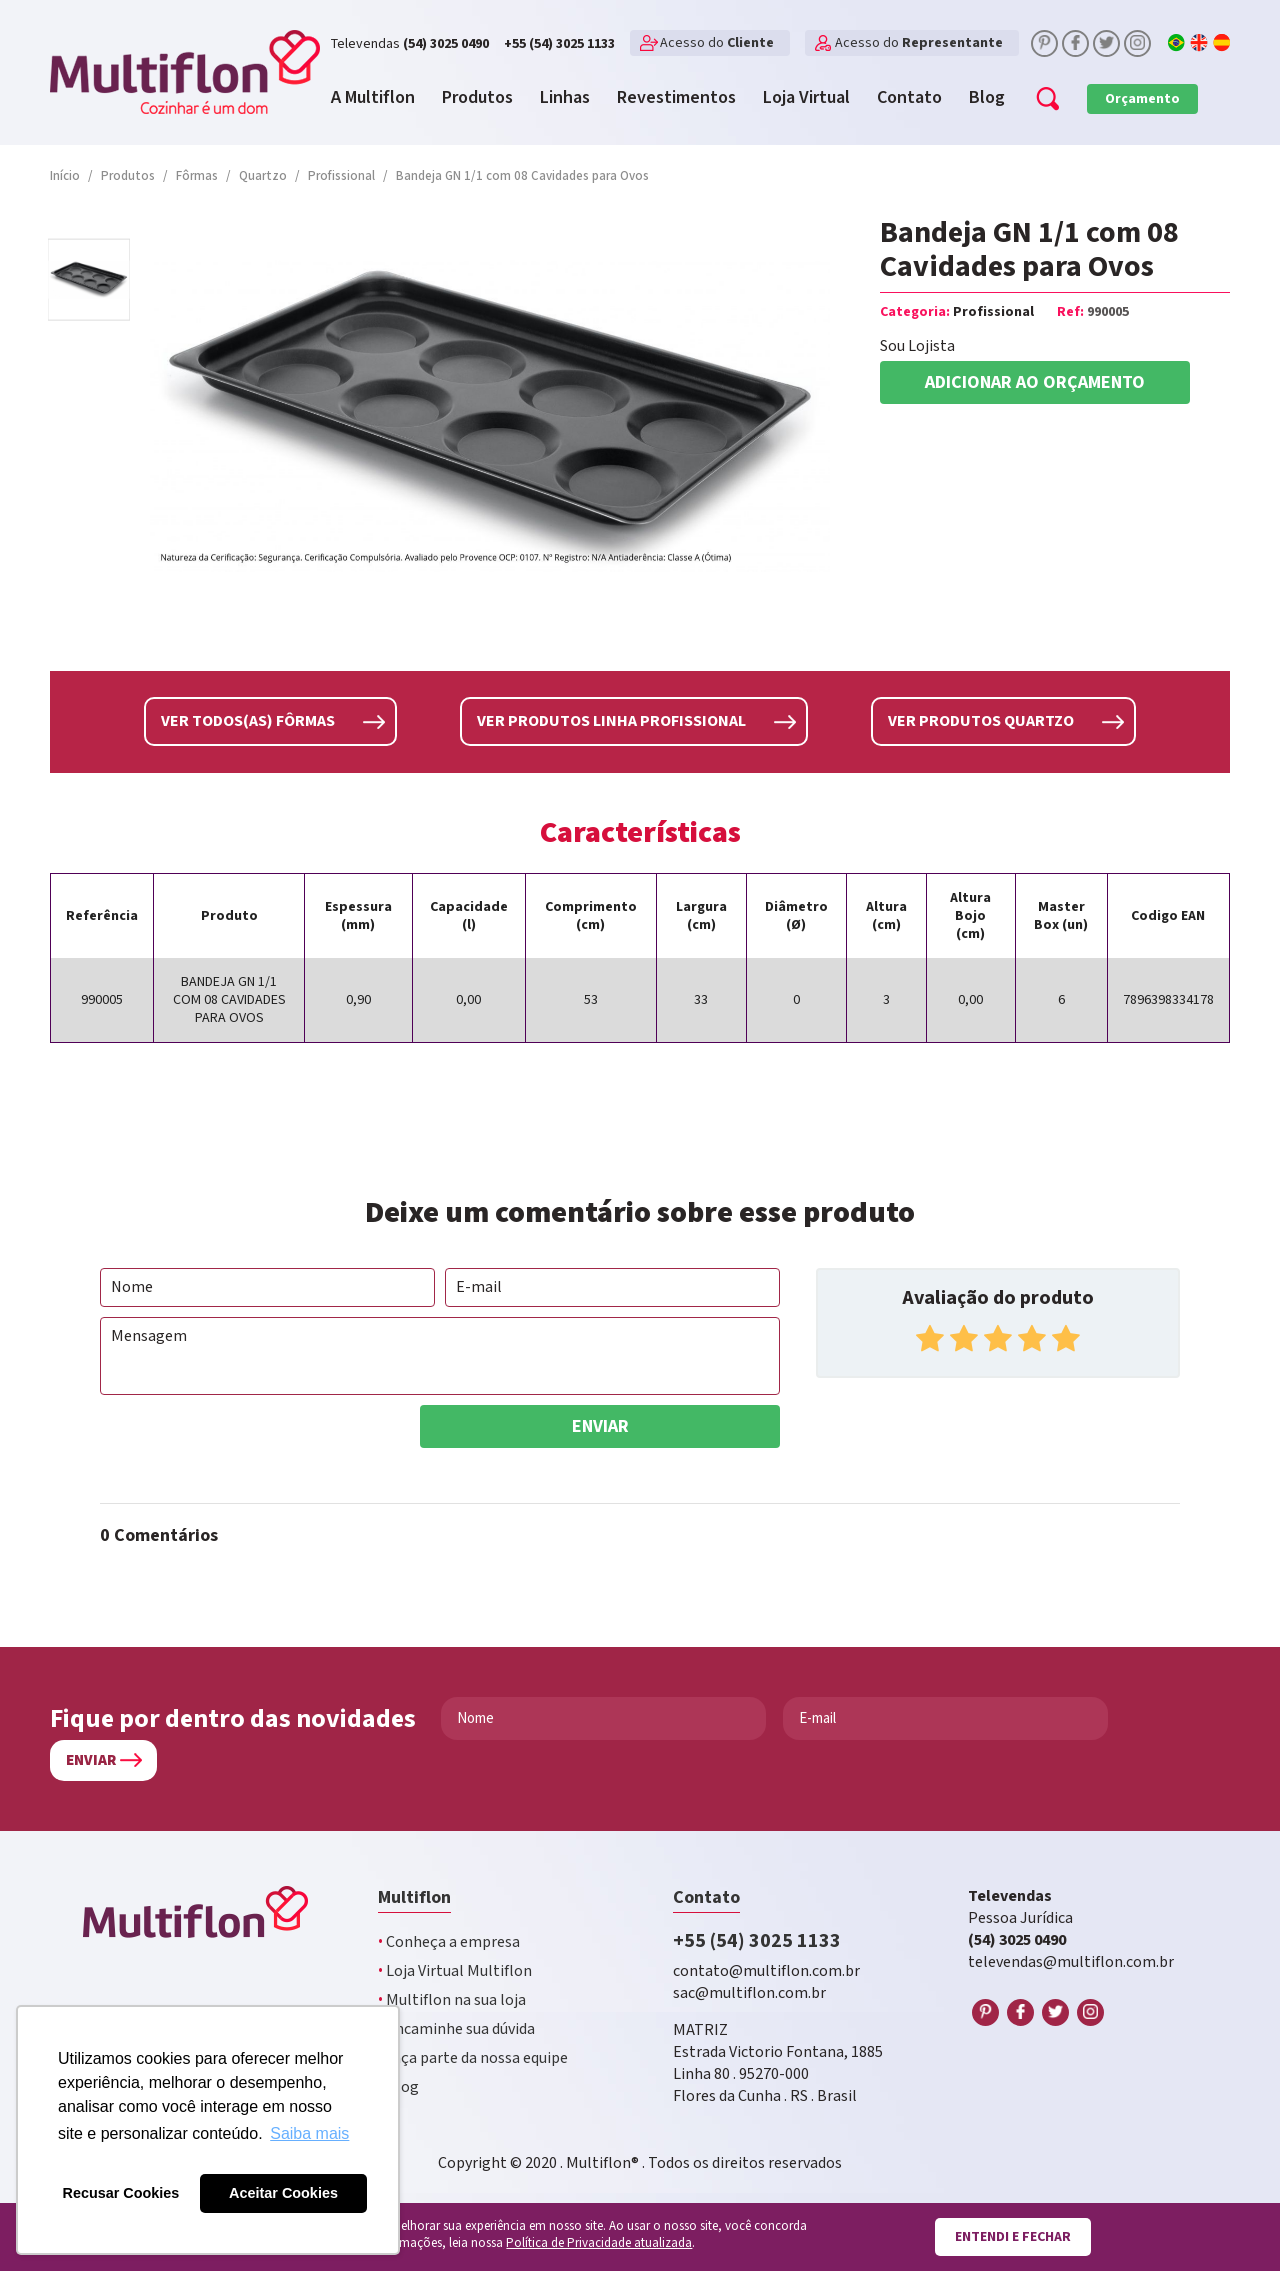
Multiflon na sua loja (452, 1997)
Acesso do (717, 43)
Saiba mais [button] (309, 2133)
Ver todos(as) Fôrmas (248, 720)
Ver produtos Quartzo (981, 720)
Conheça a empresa (449, 1939)
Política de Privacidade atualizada (598, 2243)
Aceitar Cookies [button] (283, 2193)
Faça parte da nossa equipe (473, 2055)
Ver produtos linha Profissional (611, 720)
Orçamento (1142, 99)
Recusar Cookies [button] (121, 2193)
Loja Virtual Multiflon (455, 1968)
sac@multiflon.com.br (749, 1990)
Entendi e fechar (1012, 2237)
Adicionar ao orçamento (1035, 382)
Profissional (993, 312)
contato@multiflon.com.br (766, 1968)
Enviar (600, 1423)
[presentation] (252, 1441)
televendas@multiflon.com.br (1071, 1959)
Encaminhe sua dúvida (456, 2026)
